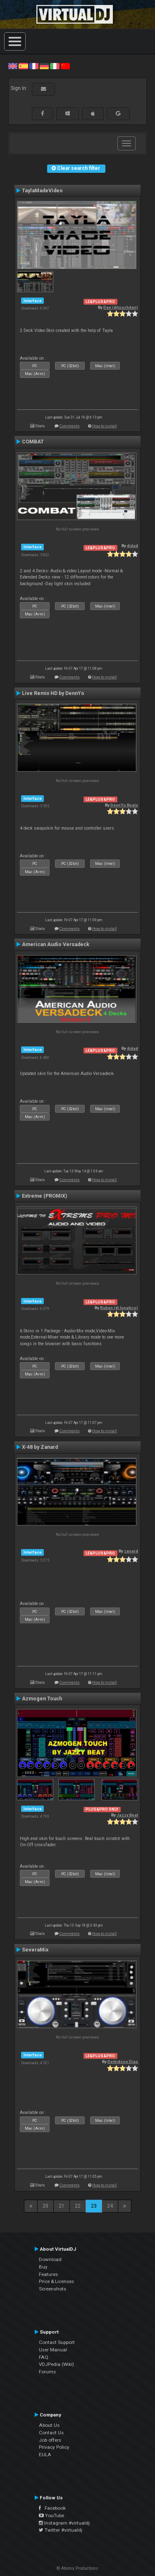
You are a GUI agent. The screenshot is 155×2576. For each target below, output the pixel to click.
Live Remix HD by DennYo (53, 693)
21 (61, 2206)
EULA (45, 2454)
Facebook (52, 2508)
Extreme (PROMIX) (44, 1196)
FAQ (43, 2357)
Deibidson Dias (122, 2061)
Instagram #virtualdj (64, 2523)
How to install (104, 426)
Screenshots (52, 2289)
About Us (49, 2425)
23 (94, 2206)
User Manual (53, 2350)
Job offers (50, 2440)
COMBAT (33, 442)
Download (50, 2259)
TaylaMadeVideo (42, 191)
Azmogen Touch (42, 1699)
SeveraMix (35, 1950)
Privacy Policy (54, 2447)
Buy (43, 2267)
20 (45, 2206)
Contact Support (57, 2342)
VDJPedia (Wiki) (56, 2364)
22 (78, 2206)
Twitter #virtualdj (60, 2530)
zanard (131, 1551)
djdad (132, 545)
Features (48, 2274)
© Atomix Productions (77, 2568)
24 (110, 2206)
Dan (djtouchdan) (120, 307)
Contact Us (51, 2433)
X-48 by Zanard (40, 1447)
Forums (47, 2372)
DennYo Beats (124, 805)
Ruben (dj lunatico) (119, 1307)
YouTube (51, 2515)
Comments (70, 426)
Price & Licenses (56, 2281)
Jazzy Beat (127, 1815)
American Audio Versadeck (55, 944)
